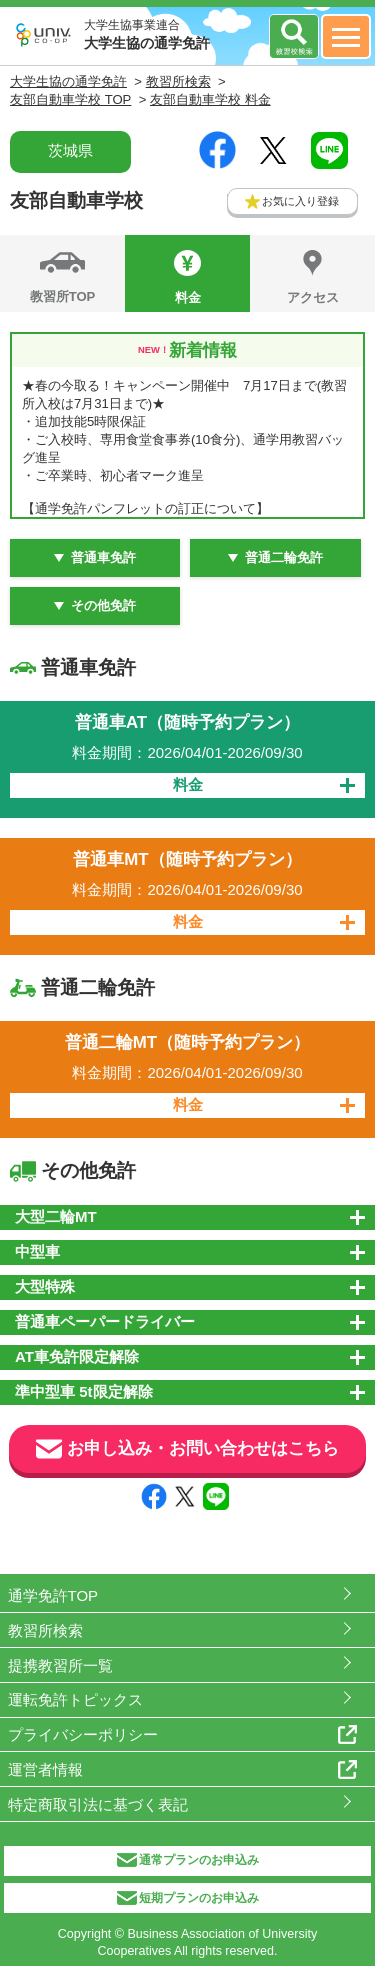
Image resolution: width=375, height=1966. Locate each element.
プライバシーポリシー (83, 1734)
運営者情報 (45, 1769)
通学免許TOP (53, 1595)
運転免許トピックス (75, 1699)
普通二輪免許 (284, 557)
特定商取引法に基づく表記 (98, 1804)
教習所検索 (45, 1630)
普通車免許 (103, 557)
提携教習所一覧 (60, 1665)
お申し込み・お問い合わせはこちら (187, 1449)
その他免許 (103, 605)
